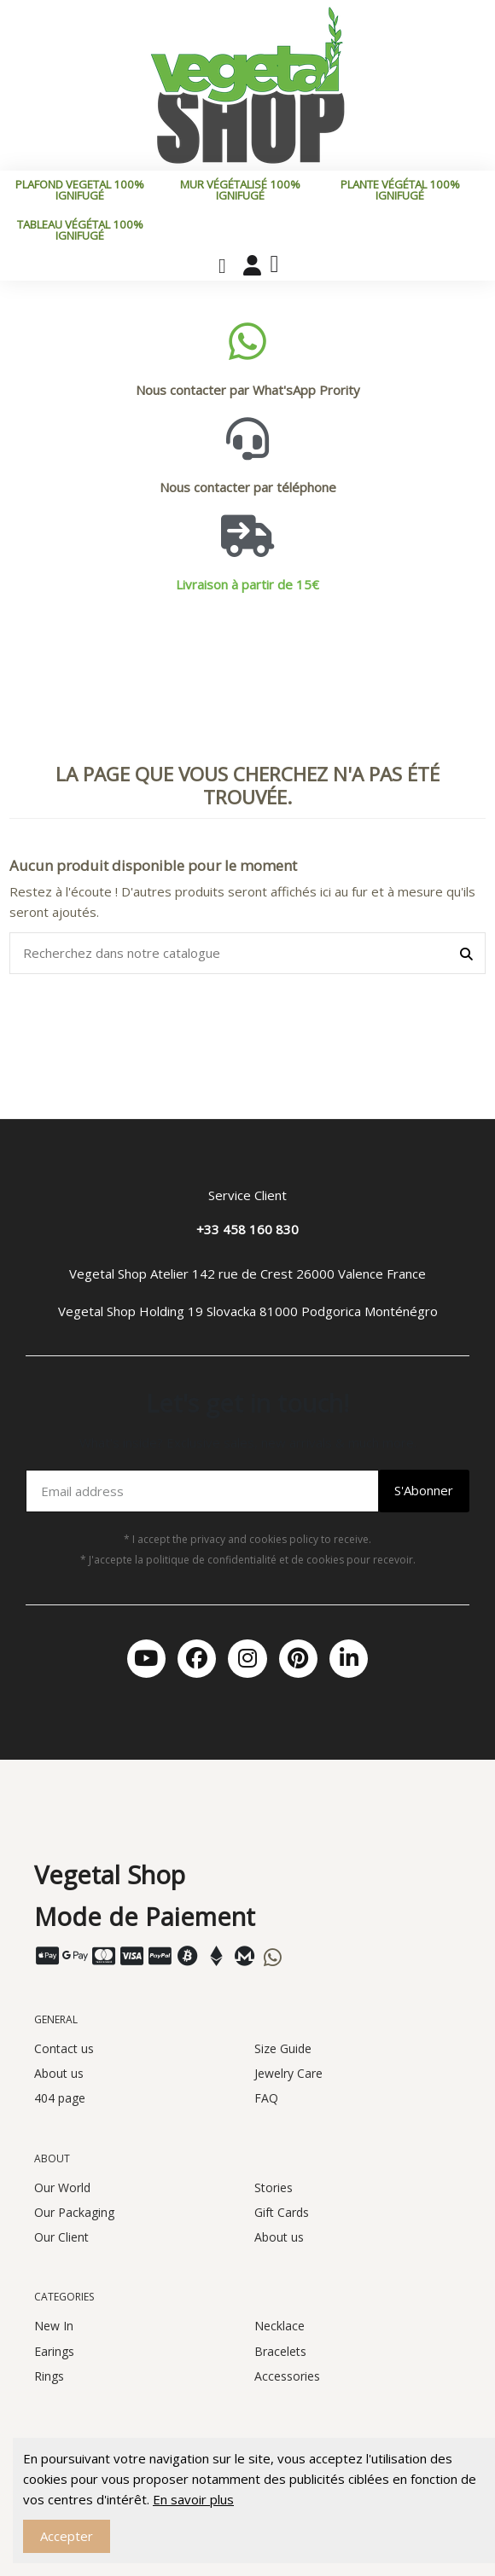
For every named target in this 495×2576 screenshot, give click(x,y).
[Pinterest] (298, 1658)
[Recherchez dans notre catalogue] (466, 953)
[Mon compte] (252, 265)
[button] (222, 266)
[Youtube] (146, 1658)
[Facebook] (197, 1658)
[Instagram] (247, 1658)
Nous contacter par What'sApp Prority (248, 389)
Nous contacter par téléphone (248, 487)
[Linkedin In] (348, 1658)
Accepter (66, 2535)
